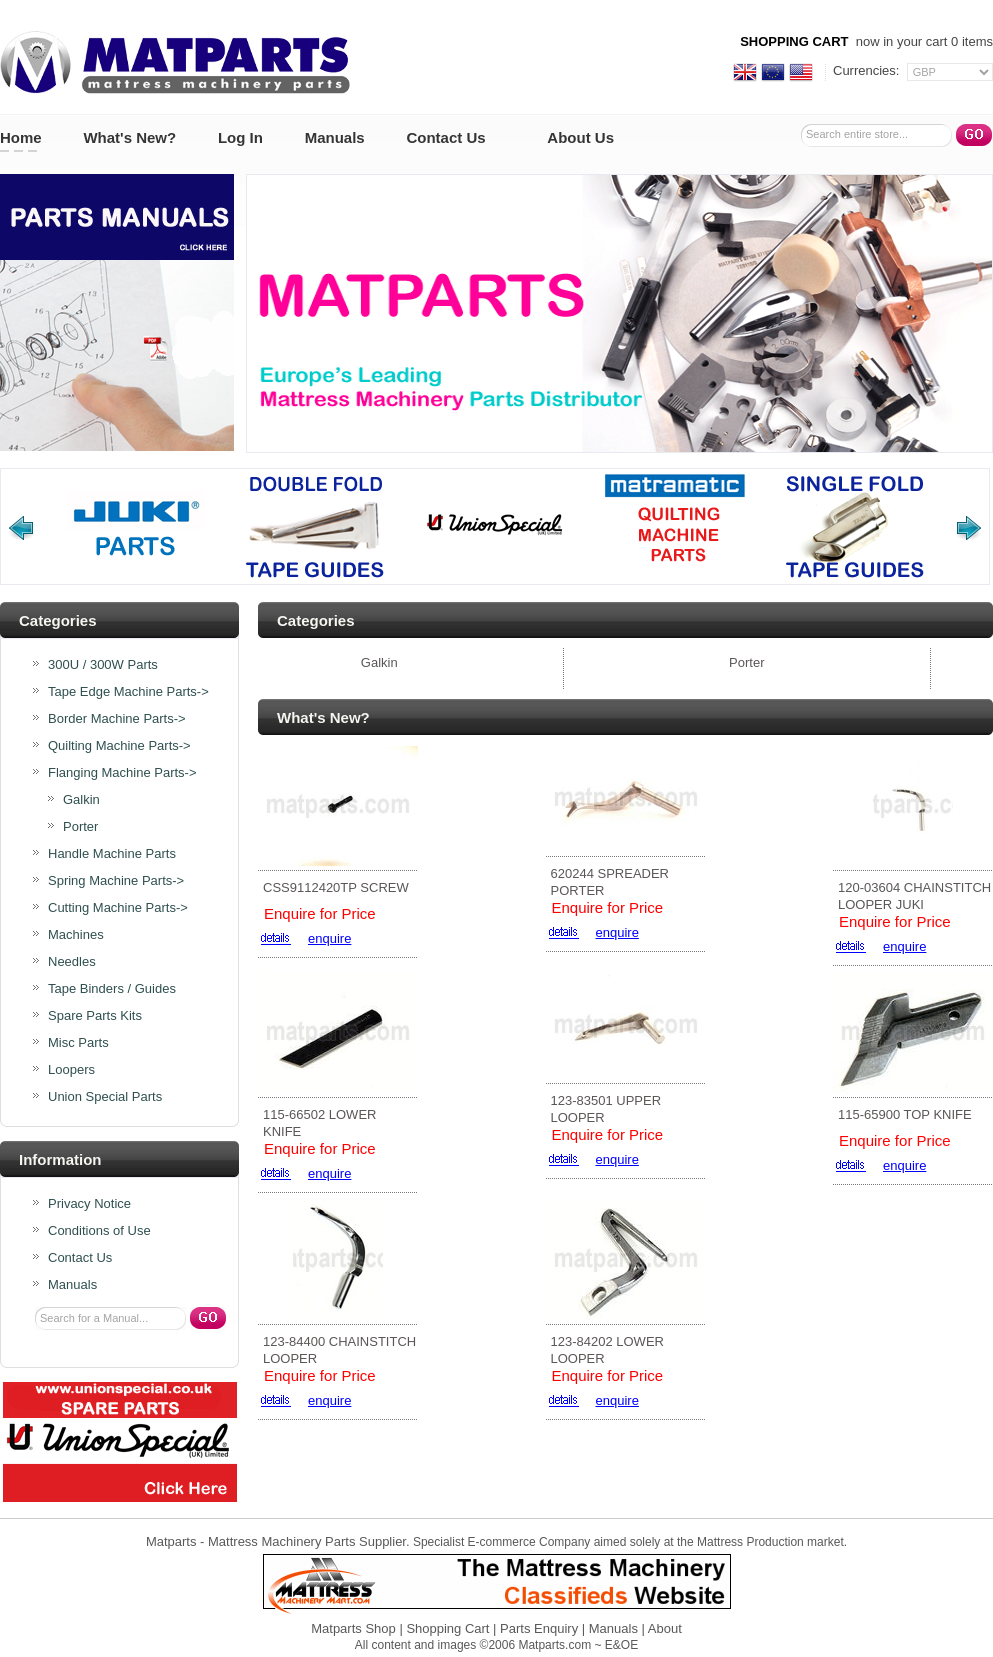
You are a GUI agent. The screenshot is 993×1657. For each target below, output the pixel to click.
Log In (240, 137)
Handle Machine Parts (112, 854)
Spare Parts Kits (95, 1016)
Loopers (71, 1070)
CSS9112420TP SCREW (336, 887)
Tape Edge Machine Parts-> (128, 692)
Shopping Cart (447, 1628)
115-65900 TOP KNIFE (905, 1114)
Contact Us (445, 137)
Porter (80, 827)
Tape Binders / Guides (112, 989)
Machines (76, 935)
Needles (72, 962)
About (665, 1628)
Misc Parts (78, 1043)
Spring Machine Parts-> (116, 881)
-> (122, 773)
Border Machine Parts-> (117, 719)
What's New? (129, 137)
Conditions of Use (99, 1231)
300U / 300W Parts (103, 665)
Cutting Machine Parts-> (118, 908)
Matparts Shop (353, 1628)
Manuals (335, 137)
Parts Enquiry (539, 1628)
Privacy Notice (89, 1204)
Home (21, 137)
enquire (329, 938)
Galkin (81, 800)
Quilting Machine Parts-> (119, 746)
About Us (580, 137)
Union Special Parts (105, 1097)
